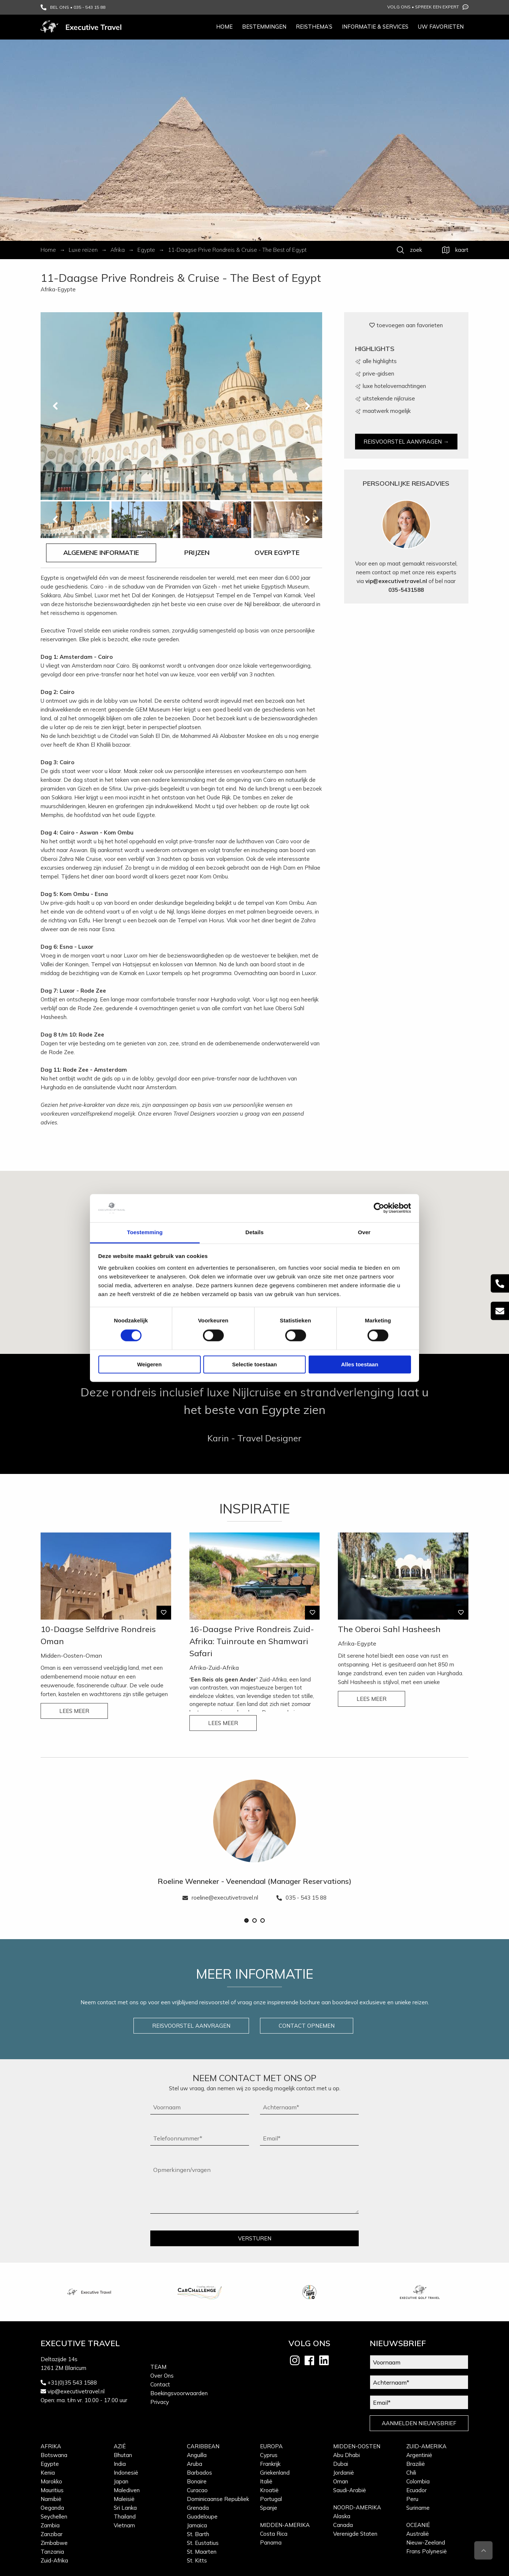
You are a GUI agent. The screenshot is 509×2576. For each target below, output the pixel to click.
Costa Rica (273, 2533)
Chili (411, 2472)
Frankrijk (270, 2463)
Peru (412, 2498)
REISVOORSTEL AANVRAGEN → (406, 441)
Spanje (268, 2507)
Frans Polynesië (426, 2551)
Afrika (51, 2446)
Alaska (341, 2516)
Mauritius (52, 2490)
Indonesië (126, 2472)
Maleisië (124, 2498)
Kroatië (269, 2490)
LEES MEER (74, 1710)
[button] (246, 1920)
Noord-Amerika (357, 2507)
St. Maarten (201, 2551)
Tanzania (52, 2551)
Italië (266, 2481)
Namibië (51, 2498)
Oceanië (418, 2524)
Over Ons (162, 2375)
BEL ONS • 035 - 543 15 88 (73, 7)
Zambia (50, 2525)
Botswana (54, 2455)
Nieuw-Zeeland (425, 2542)
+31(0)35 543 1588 (72, 2382)
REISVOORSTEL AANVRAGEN (191, 2025)
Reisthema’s (314, 26)
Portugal (271, 2498)
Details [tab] (254, 1232)
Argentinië (419, 2455)
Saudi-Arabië (349, 2490)
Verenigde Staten (355, 2533)
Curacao (197, 2490)
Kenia (48, 2472)
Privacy (159, 2401)
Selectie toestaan (254, 1364)
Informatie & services (375, 26)
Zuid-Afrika (54, 2560)
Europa (271, 2446)
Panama (271, 2542)
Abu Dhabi (346, 2455)
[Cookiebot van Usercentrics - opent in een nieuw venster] (379, 1208)
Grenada (198, 2507)
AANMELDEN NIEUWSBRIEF (419, 2423)
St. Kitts (197, 2560)
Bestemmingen (264, 26)
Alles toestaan (359, 1364)
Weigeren (149, 1364)
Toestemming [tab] (145, 1232)
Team (158, 2366)
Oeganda (52, 2507)
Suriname (418, 2507)
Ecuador (416, 2490)
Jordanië (343, 2472)
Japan (121, 2481)
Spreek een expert (441, 7)
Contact (160, 2384)
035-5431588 (406, 589)
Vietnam (124, 2525)
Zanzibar (52, 2534)
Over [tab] (364, 1232)
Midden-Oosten (356, 2446)
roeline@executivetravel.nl (220, 1897)
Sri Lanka (125, 2507)
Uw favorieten (441, 26)
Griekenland (275, 2472)
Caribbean (203, 2446)
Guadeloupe (202, 2516)
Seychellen (54, 2516)
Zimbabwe (54, 2542)
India (120, 2463)
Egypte (50, 2463)
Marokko (51, 2481)
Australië (417, 2533)
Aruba (194, 2463)
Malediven (127, 2490)
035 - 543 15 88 (301, 1897)
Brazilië (415, 2463)
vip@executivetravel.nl (396, 581)
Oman (340, 2481)
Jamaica (197, 2525)
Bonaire (197, 2481)
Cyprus (269, 2455)
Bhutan (123, 2455)
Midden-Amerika (285, 2524)
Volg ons (399, 7)
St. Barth (198, 2534)
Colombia (418, 2481)
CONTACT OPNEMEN (307, 2025)
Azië (120, 2446)
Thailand (125, 2516)
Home (224, 26)
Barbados (199, 2472)
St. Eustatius (203, 2542)
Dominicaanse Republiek (218, 2498)
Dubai (340, 2463)
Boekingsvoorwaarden (179, 2393)
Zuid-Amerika (426, 2446)
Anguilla (197, 2455)
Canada (343, 2524)
